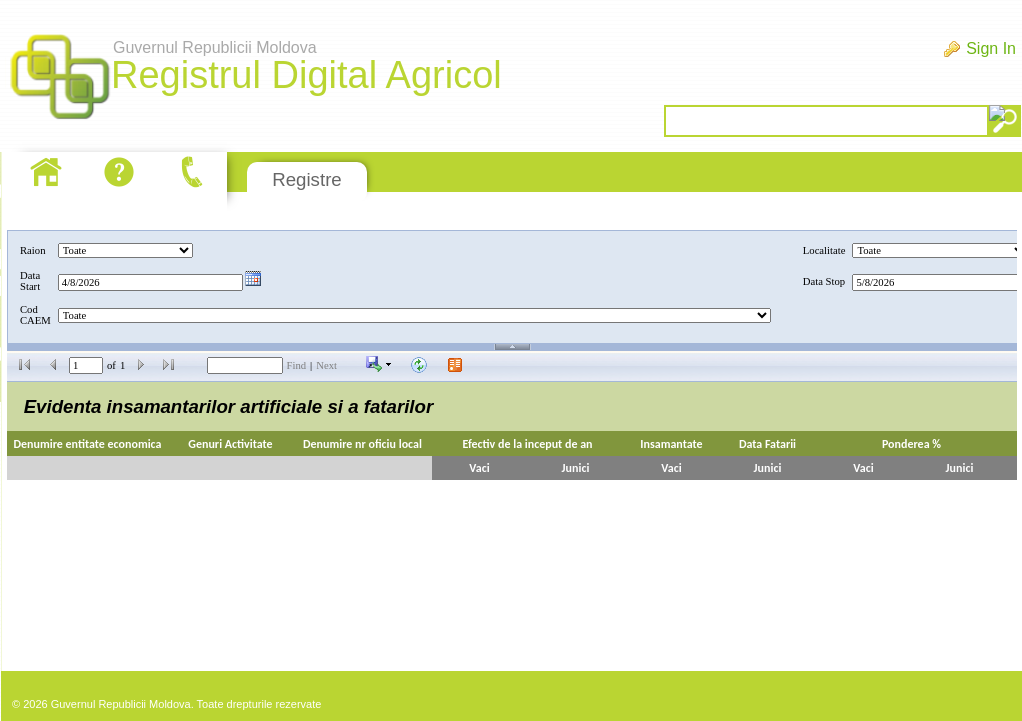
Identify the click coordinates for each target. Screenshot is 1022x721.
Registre (306, 179)
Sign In (991, 48)
